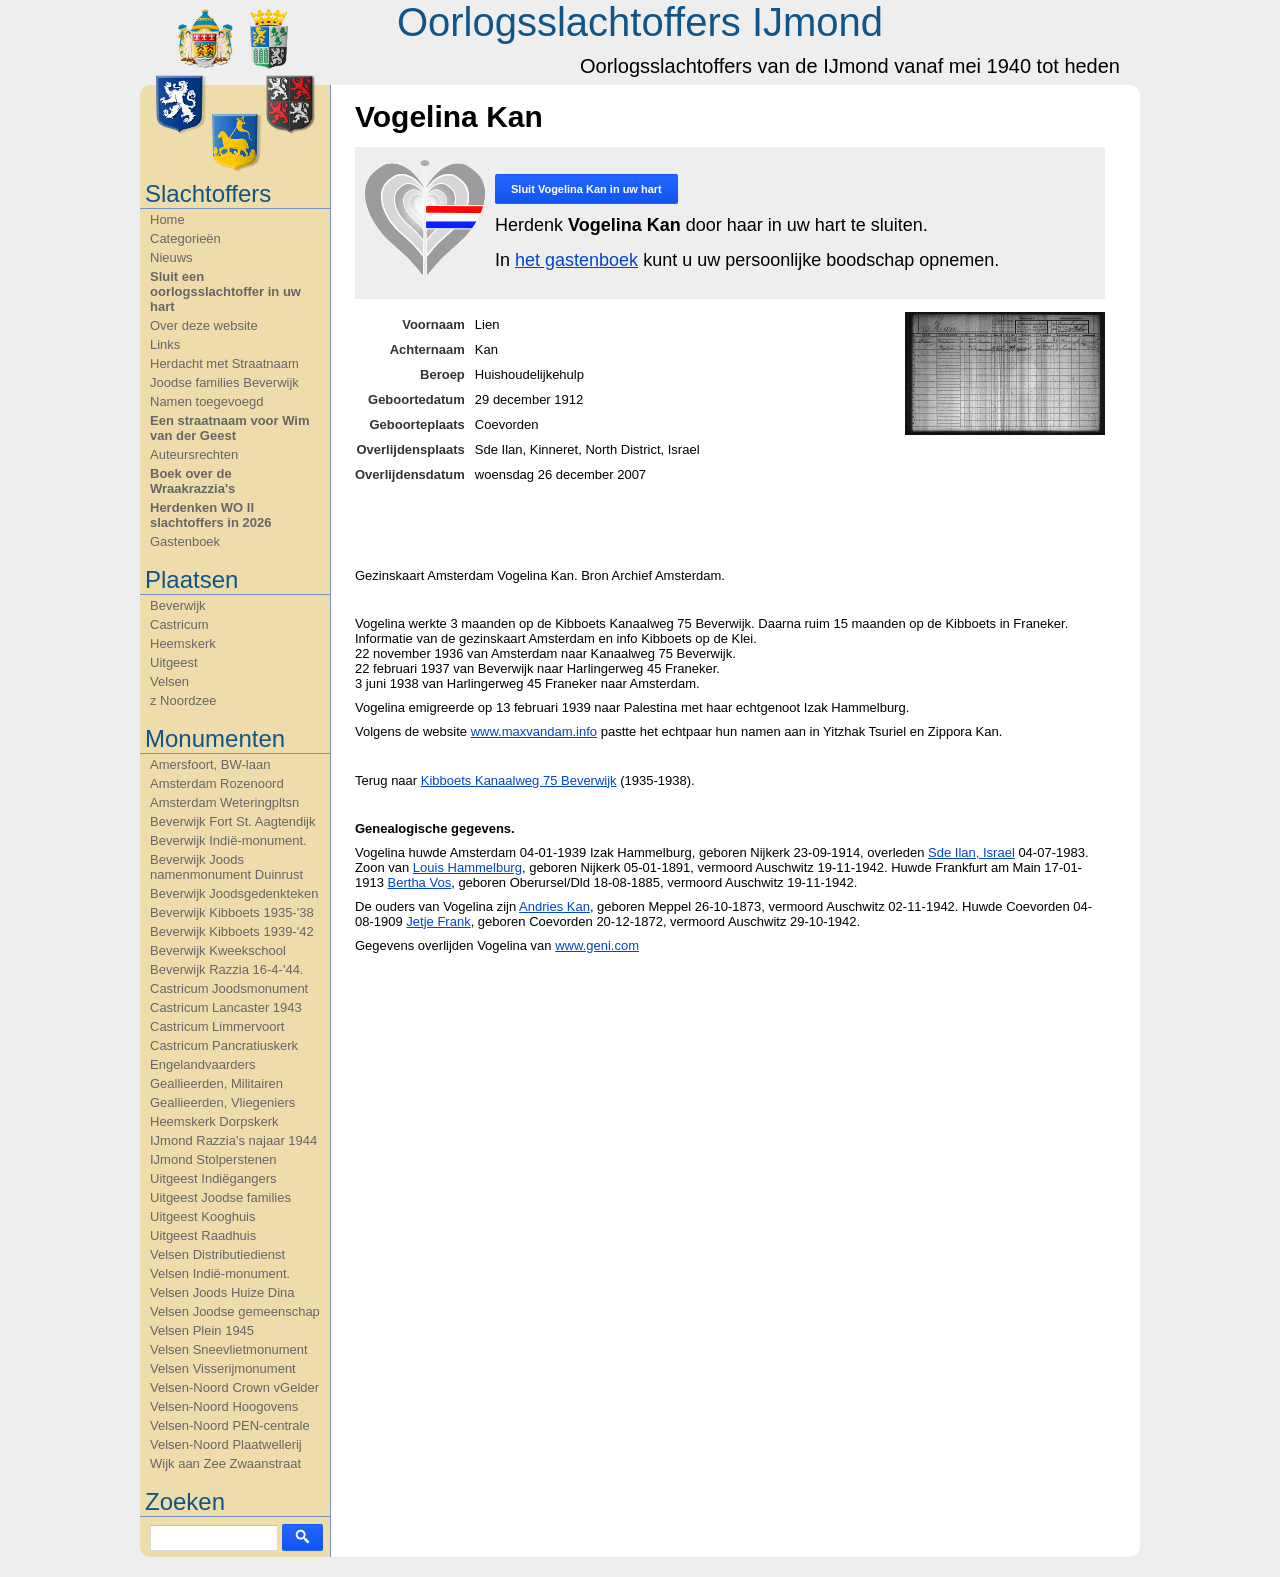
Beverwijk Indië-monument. (228, 840)
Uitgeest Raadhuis (203, 1235)
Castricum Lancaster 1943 (226, 1007)
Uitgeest (174, 662)
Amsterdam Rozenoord (217, 783)
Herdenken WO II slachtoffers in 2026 (210, 515)
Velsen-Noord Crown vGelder (234, 1387)
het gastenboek (576, 260)
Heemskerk (183, 643)
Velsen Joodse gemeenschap (235, 1311)
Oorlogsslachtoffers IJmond (640, 22)
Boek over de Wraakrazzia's (192, 481)
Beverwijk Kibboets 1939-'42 (232, 931)
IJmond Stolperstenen (213, 1159)
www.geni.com (597, 945)
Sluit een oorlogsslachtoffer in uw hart (225, 291)
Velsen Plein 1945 (202, 1330)
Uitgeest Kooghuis (203, 1216)
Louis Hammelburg (467, 867)
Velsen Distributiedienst (217, 1254)
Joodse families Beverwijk (224, 382)
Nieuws (171, 257)
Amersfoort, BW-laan (210, 764)
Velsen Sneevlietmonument (229, 1349)
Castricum (179, 624)
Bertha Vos (420, 882)
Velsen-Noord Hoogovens (224, 1406)
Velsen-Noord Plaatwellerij (226, 1444)
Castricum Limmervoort (217, 1026)
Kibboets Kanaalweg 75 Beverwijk (519, 780)
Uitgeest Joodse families (220, 1197)
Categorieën (185, 238)
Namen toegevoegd (206, 401)
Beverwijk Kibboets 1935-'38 (232, 912)
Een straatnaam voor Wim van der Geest (230, 428)
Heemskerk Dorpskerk (214, 1121)
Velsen (169, 681)
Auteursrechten (194, 454)
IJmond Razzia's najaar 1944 (233, 1140)
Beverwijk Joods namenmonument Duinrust (226, 867)
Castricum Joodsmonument (229, 988)
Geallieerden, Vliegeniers (222, 1102)
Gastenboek (185, 541)
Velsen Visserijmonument (223, 1368)
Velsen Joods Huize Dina (222, 1292)
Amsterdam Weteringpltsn (224, 802)
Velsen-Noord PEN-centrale (230, 1425)
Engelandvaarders (203, 1064)
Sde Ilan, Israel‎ (971, 852)
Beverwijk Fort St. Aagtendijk (232, 821)
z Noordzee (183, 700)
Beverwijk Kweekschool (218, 950)
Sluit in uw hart (586, 189)
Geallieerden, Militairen (216, 1083)
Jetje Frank (438, 921)
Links (165, 344)
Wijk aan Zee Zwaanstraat (225, 1463)
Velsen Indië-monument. (220, 1273)
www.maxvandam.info (534, 731)
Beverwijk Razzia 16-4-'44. (227, 969)
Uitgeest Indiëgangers (213, 1178)
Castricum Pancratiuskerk (224, 1045)
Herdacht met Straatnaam (224, 363)
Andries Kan (554, 906)
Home (167, 219)
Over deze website (204, 325)
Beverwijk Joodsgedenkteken (234, 893)
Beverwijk (178, 605)
